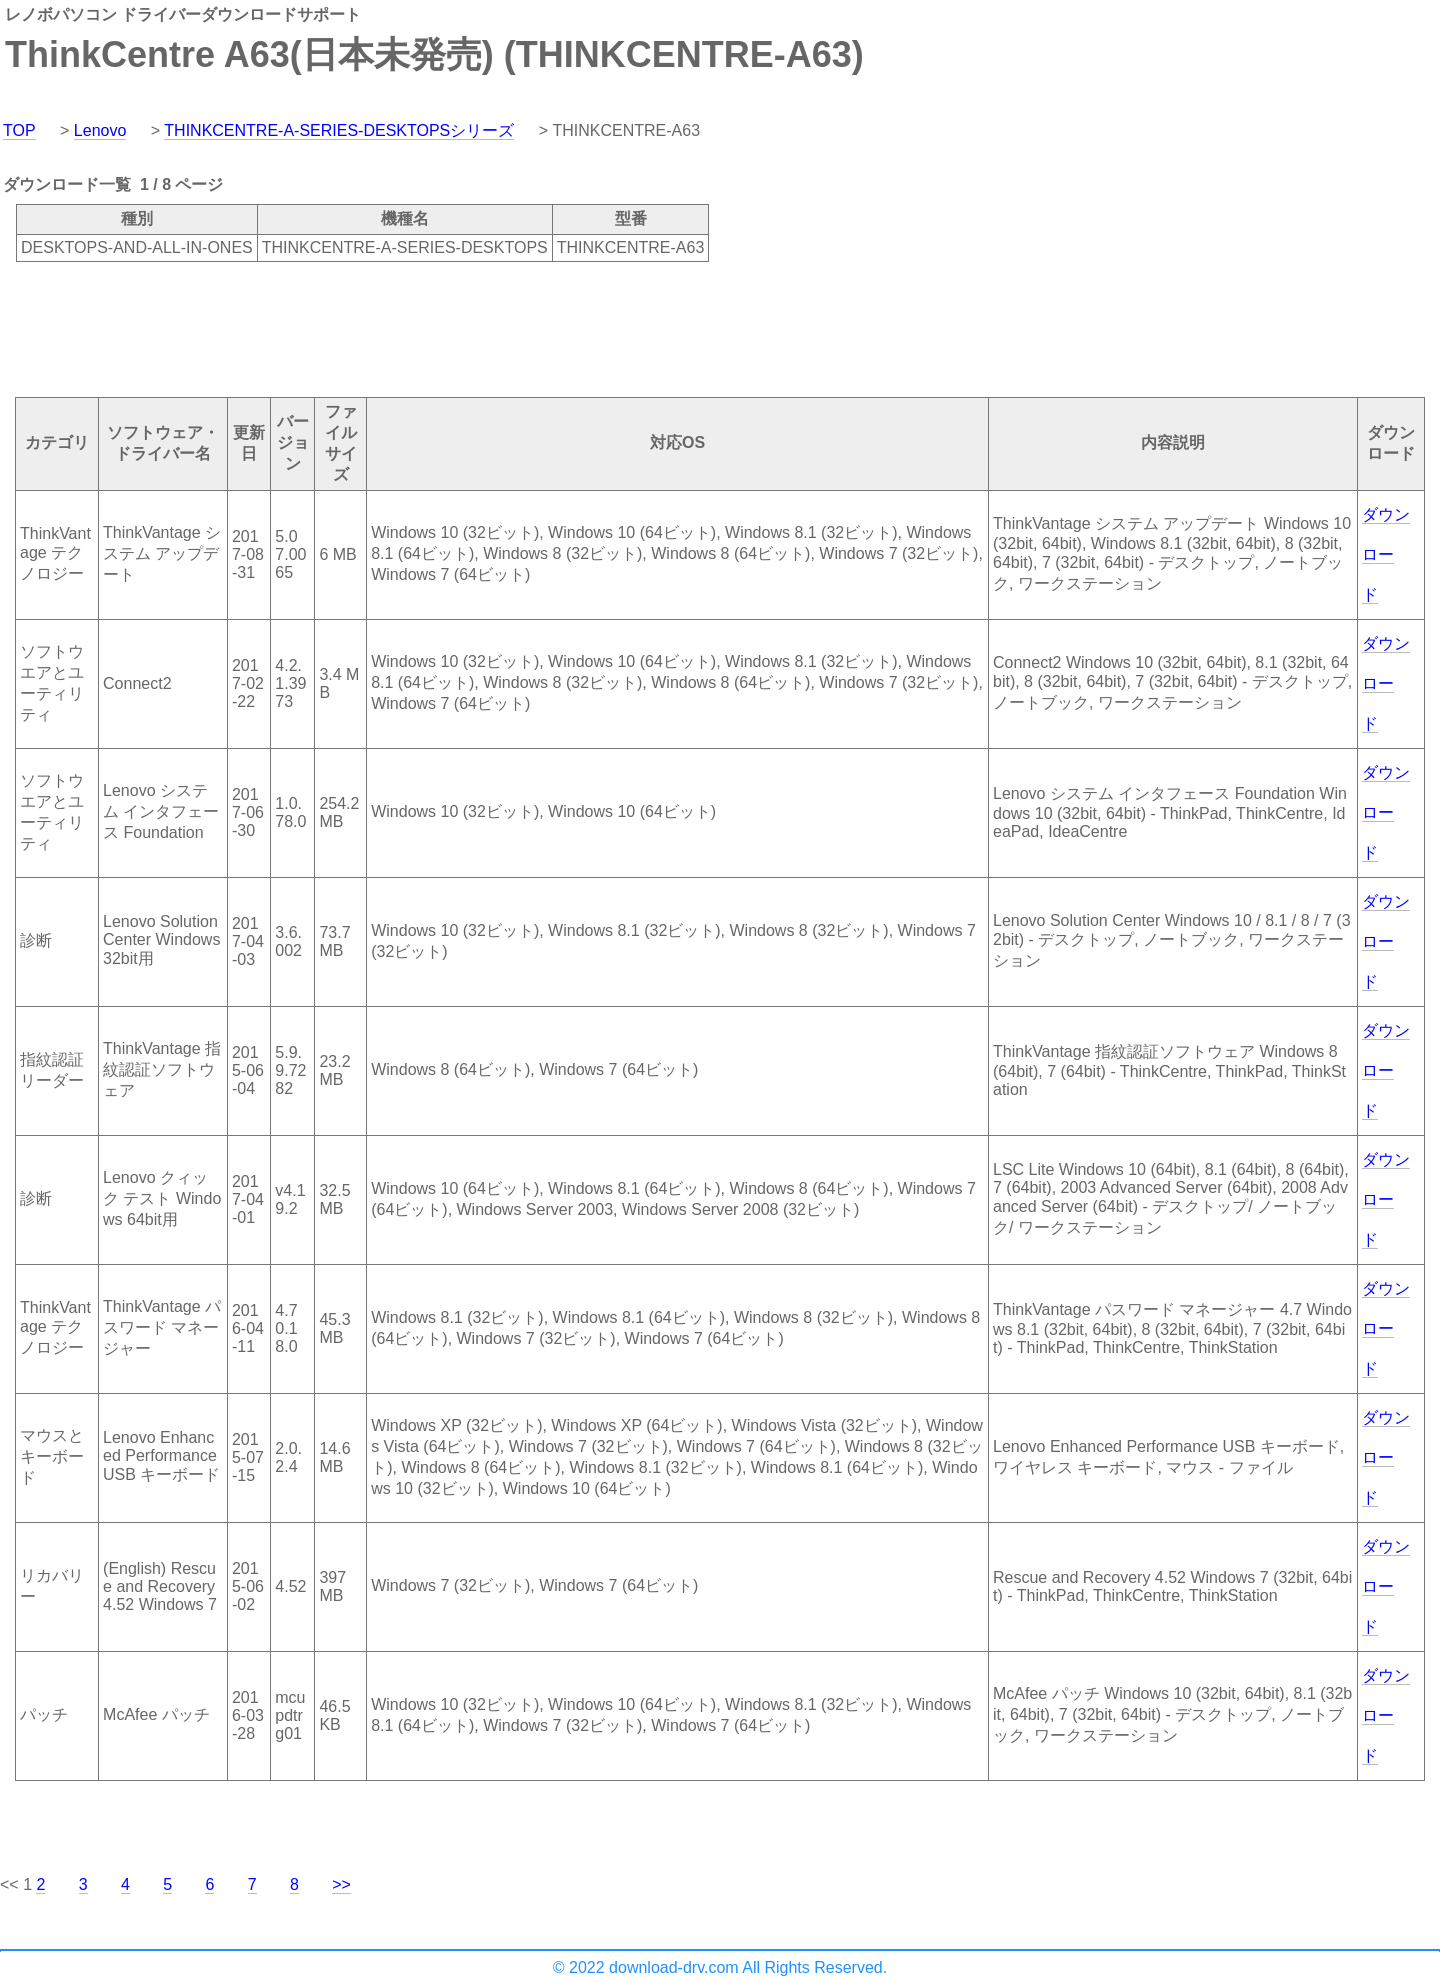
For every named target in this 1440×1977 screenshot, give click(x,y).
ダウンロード (1386, 554)
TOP (19, 130)
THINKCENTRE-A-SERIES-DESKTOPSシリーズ (339, 130)
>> (341, 1884)
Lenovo (100, 130)
